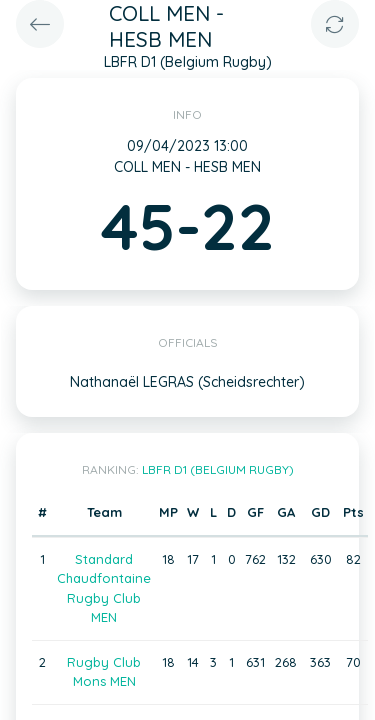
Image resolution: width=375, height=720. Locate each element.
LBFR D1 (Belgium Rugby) (218, 469)
